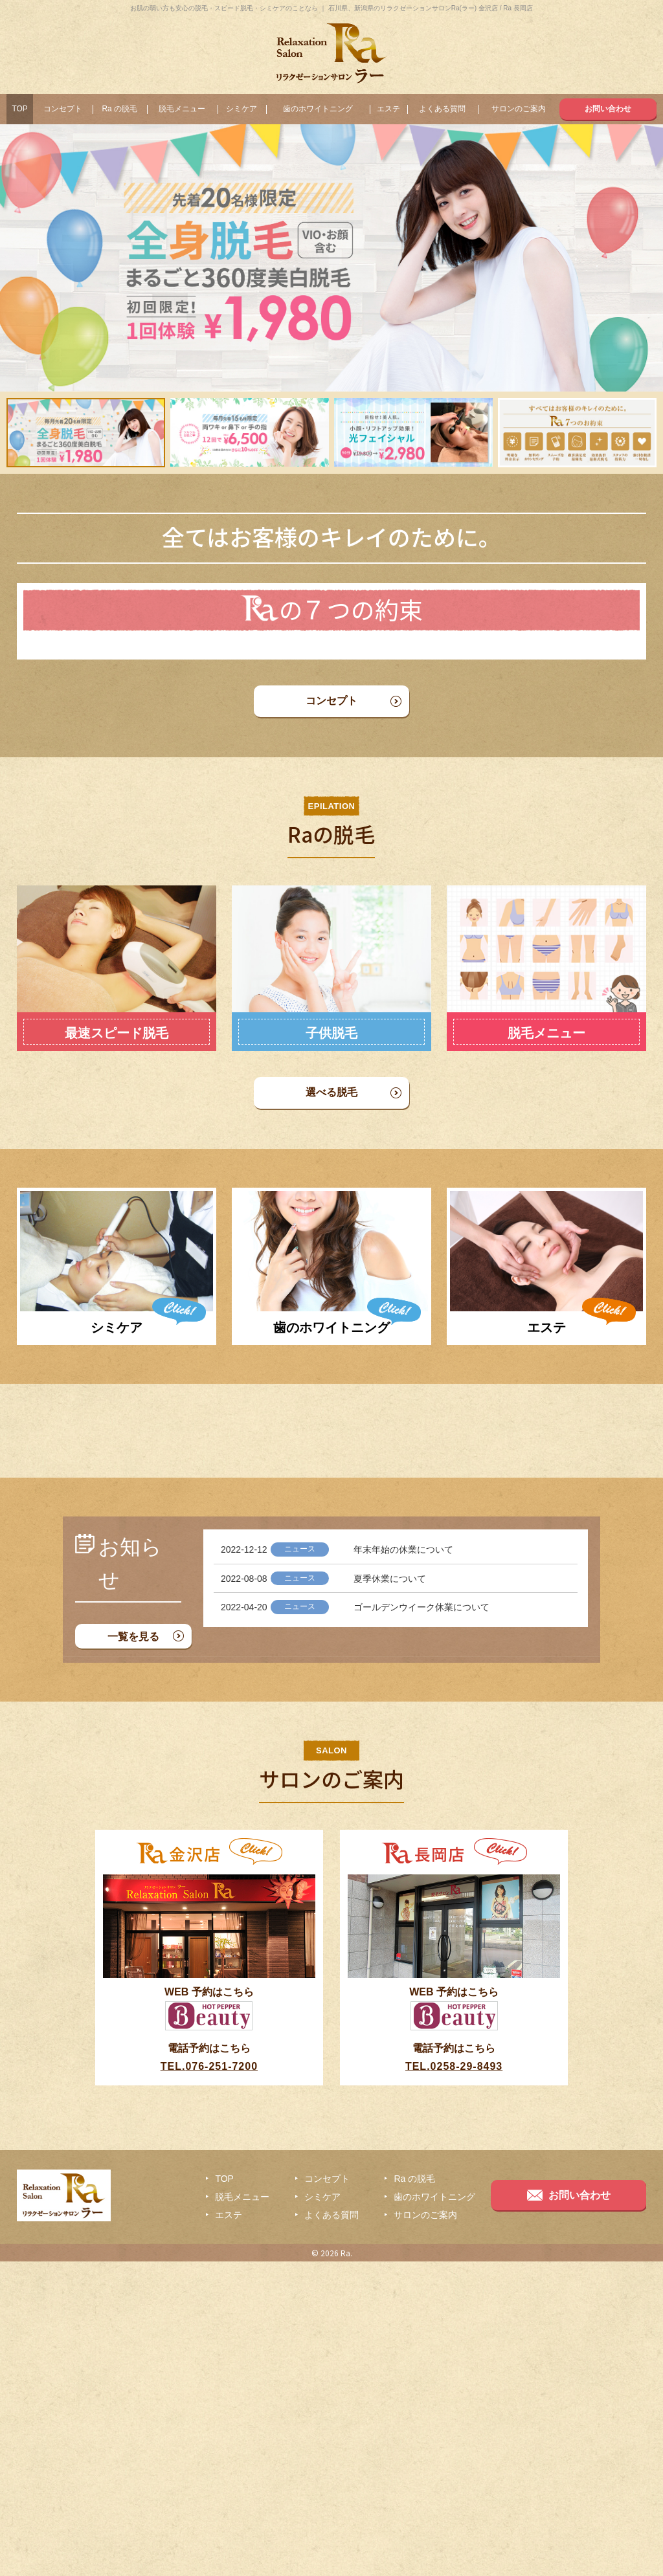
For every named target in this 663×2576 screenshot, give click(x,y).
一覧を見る (133, 1951)
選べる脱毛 (331, 1180)
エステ (388, 108)
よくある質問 (442, 108)
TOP (19, 108)
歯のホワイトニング (318, 108)
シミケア (241, 108)
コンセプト (62, 108)
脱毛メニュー (182, 108)
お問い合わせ (608, 108)
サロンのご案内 (518, 108)
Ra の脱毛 (119, 108)
